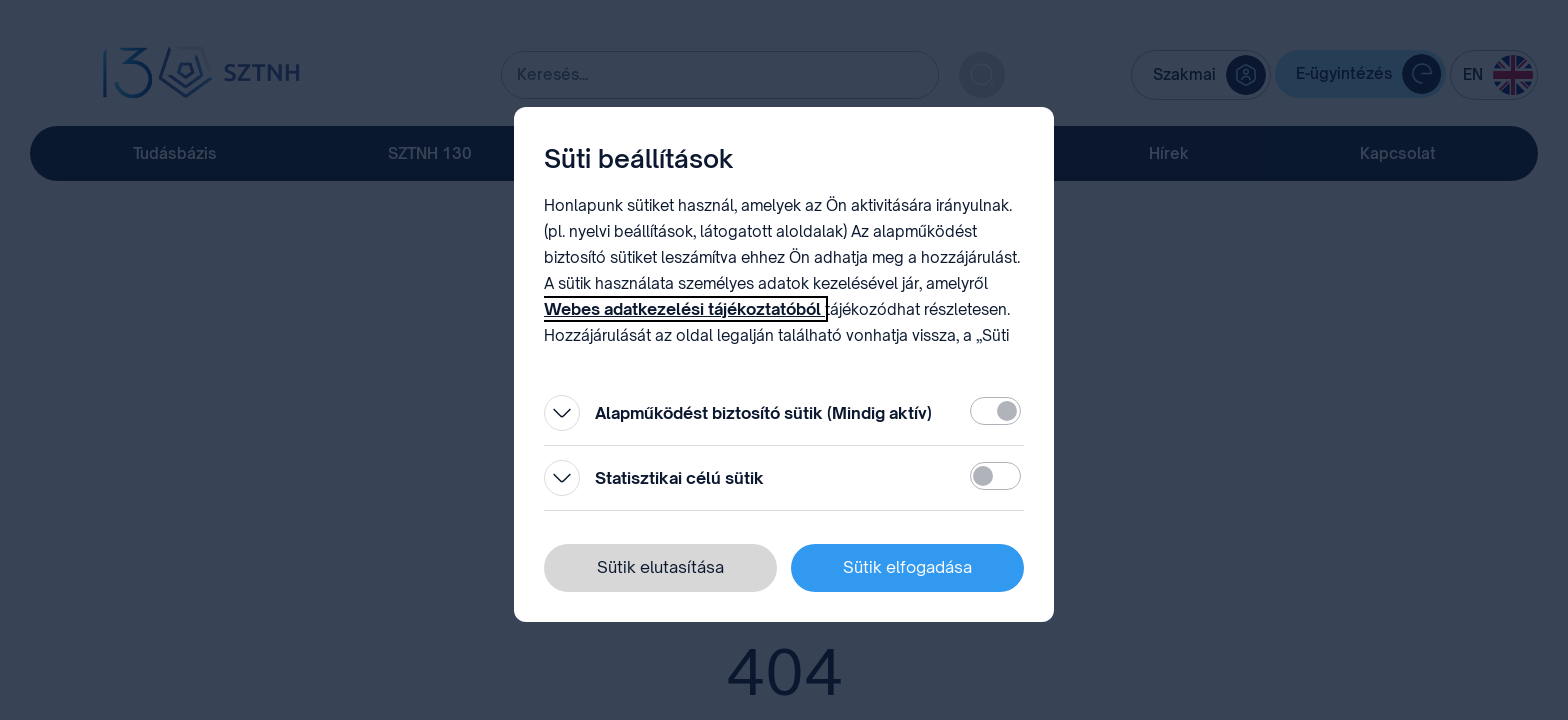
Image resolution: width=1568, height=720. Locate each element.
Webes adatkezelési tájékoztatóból (684, 309)
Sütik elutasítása (660, 567)
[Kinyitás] (562, 413)
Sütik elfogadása (907, 567)
